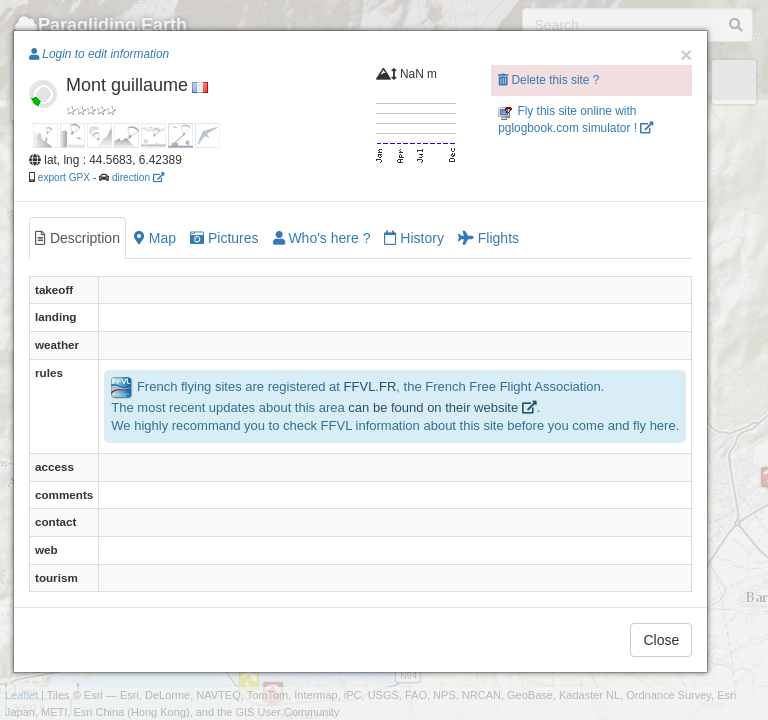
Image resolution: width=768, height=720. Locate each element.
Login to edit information (99, 54)
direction (138, 177)
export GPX (64, 177)
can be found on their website (442, 407)
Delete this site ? (548, 80)
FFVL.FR (370, 386)
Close (661, 640)
